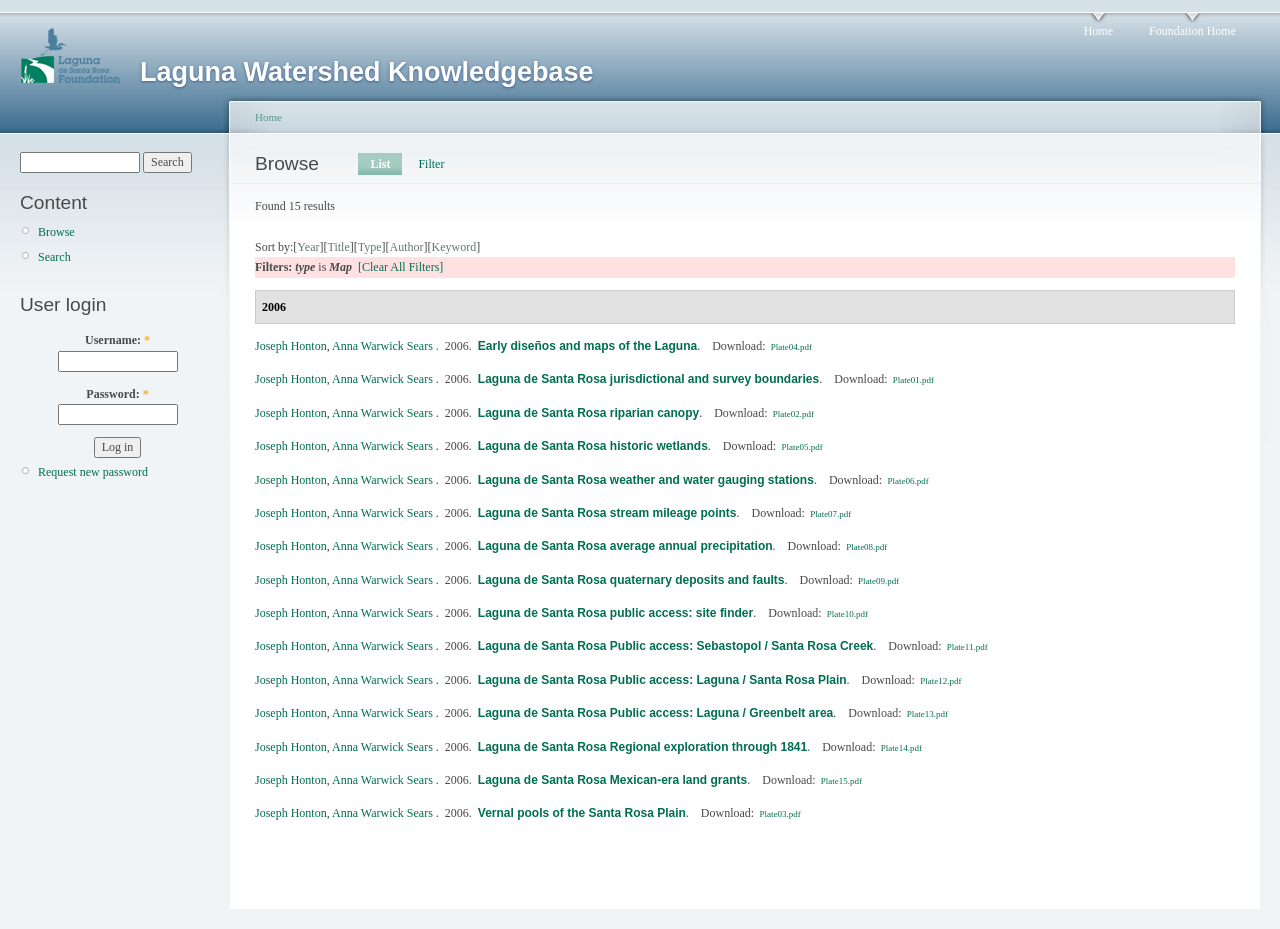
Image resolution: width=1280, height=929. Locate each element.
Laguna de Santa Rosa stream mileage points (607, 513)
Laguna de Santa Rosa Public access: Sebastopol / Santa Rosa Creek (675, 646)
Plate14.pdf (901, 748)
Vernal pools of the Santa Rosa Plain (582, 813)
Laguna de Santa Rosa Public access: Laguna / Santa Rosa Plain (662, 680)
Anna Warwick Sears (382, 346)
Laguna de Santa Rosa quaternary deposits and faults (631, 580)
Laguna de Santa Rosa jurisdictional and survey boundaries (648, 379)
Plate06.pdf (907, 481)
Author (407, 247)
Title (338, 247)
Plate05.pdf (801, 447)
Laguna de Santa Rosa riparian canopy (588, 413)
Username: (117, 340)
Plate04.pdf (791, 347)
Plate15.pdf (841, 781)
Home (1098, 31)
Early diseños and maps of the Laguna (587, 346)
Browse (56, 232)
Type (370, 247)
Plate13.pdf (927, 714)
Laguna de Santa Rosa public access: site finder (615, 613)
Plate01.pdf (913, 380)
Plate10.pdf (847, 614)
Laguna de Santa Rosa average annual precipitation (625, 546)
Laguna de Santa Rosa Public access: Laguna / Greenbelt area (655, 713)
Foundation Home (1192, 31)
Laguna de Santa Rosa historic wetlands (593, 446)
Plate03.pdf (779, 814)
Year (308, 247)
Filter (431, 164)
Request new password (93, 472)
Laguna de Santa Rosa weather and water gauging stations (646, 480)
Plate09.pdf (878, 581)
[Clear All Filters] (400, 267)
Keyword (454, 247)
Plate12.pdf (940, 681)
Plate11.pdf (967, 647)
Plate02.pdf (793, 414)
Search (54, 257)
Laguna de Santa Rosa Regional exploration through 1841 (642, 747)
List (380, 164)
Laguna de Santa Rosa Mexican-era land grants (612, 780)
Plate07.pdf (830, 514)
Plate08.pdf (866, 547)
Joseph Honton (291, 346)
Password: (117, 394)
